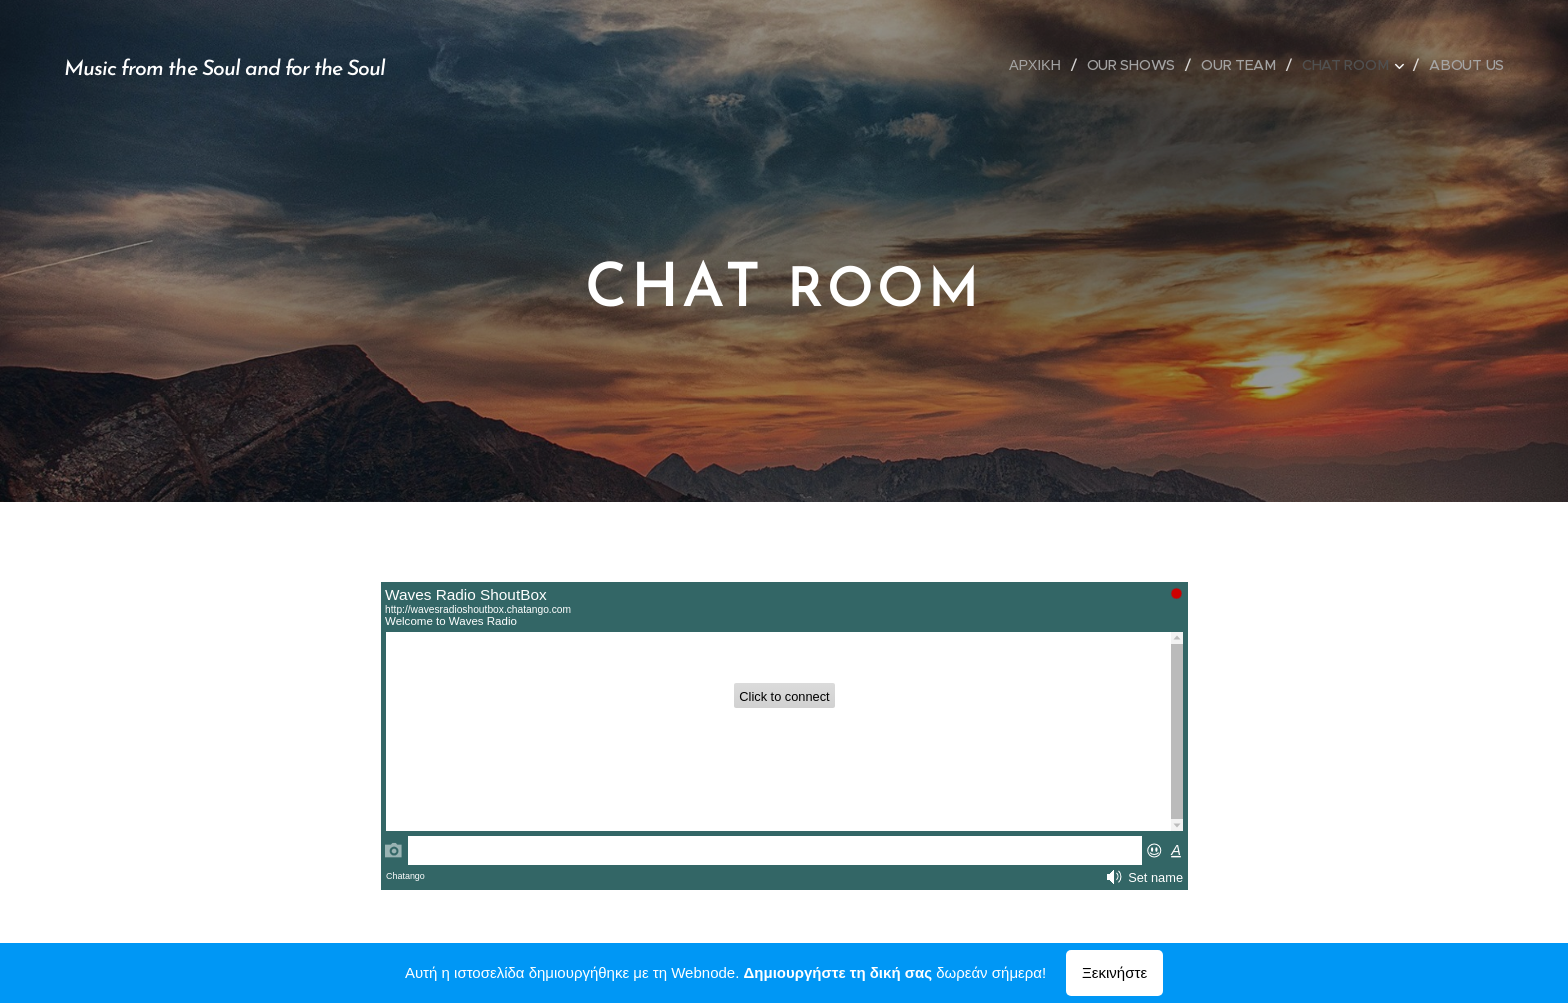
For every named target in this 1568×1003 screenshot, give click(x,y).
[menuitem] (1037, 65)
